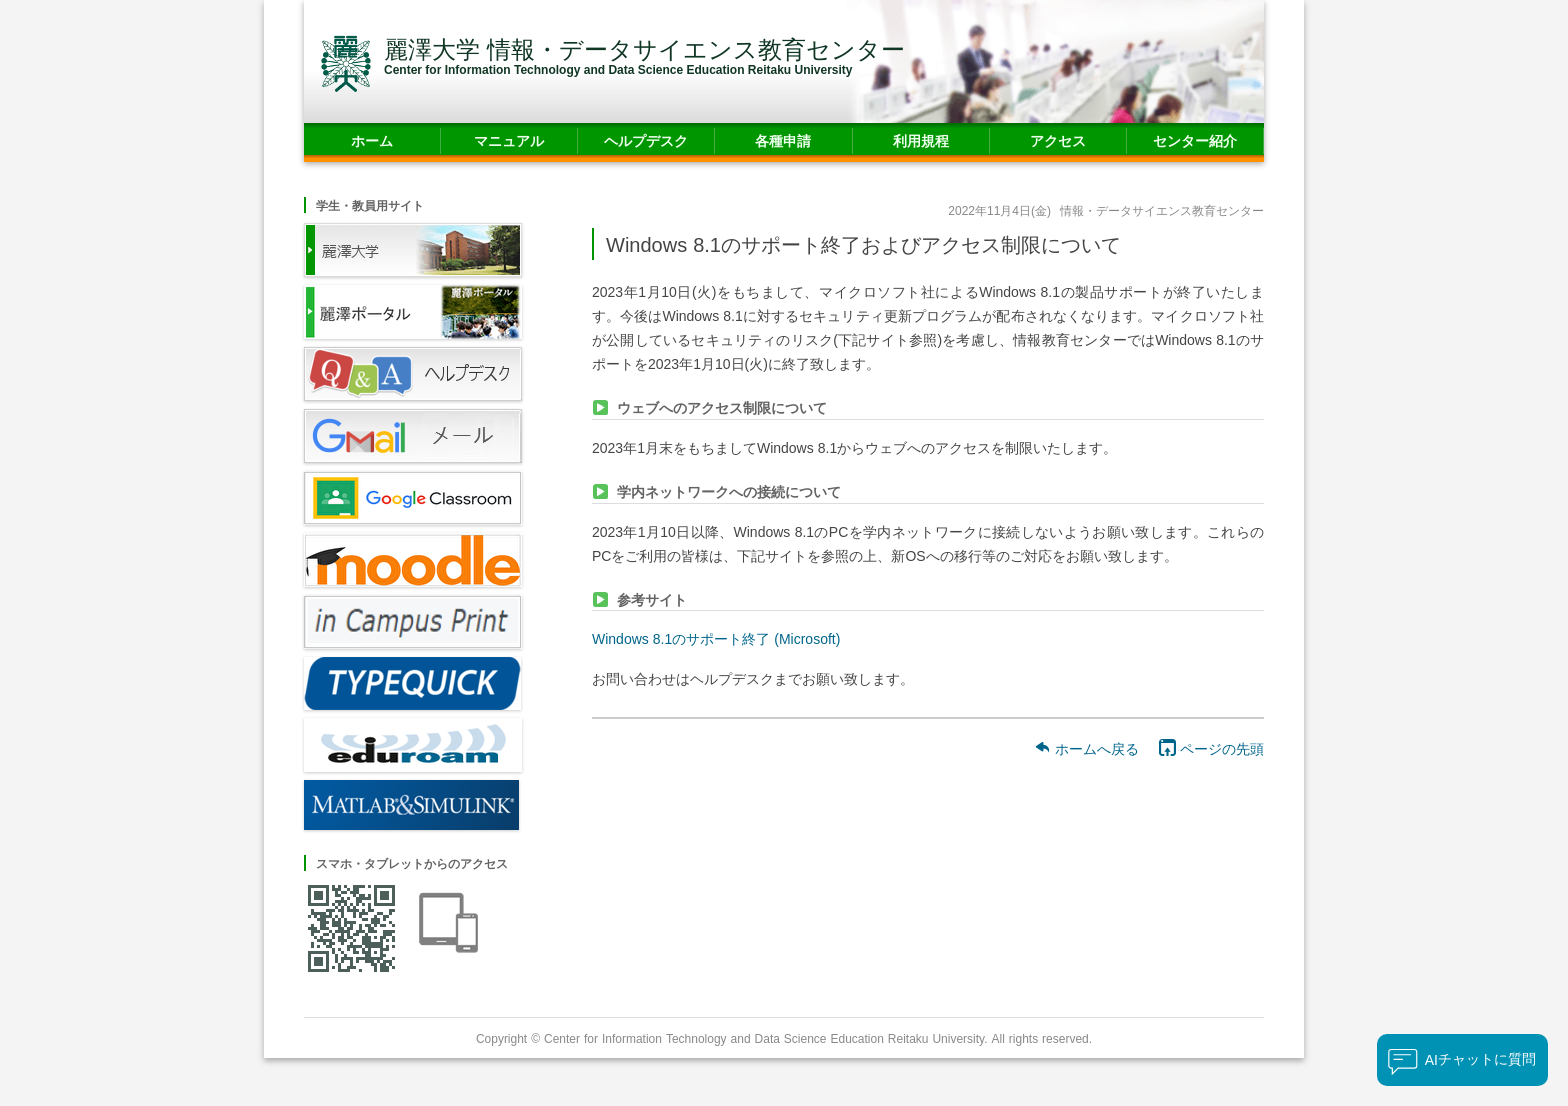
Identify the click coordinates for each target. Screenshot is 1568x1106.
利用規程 (921, 140)
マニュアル (509, 140)
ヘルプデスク (646, 140)
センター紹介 (1195, 140)
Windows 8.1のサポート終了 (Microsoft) (716, 638)
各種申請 (783, 140)
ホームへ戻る (1086, 748)
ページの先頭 (1211, 748)
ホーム (372, 140)
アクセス (1058, 140)
